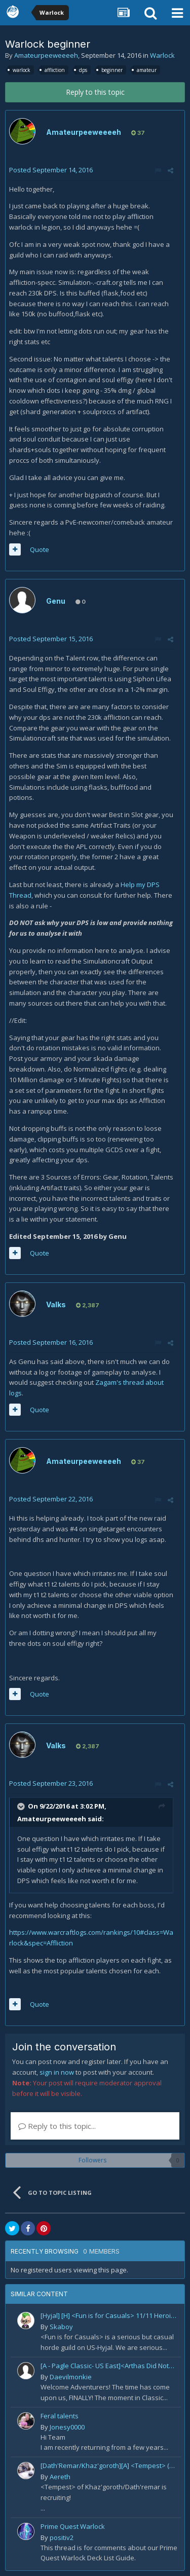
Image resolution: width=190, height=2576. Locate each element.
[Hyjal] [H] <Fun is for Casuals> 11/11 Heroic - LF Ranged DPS (109, 2315)
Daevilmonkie (71, 2376)
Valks (56, 1304)
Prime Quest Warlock (73, 2526)
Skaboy (61, 2326)
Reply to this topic (95, 92)
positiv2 (61, 2537)
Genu (55, 601)
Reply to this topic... (57, 2126)
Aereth (60, 2476)
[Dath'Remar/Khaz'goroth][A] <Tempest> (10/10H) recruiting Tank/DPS (109, 2465)
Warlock (162, 55)
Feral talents (60, 2415)
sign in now (57, 2072)
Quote (39, 549)
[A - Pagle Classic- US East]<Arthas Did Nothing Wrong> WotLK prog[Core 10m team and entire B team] (109, 2365)
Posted (51, 169)
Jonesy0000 (67, 2427)
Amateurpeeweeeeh (46, 55)
